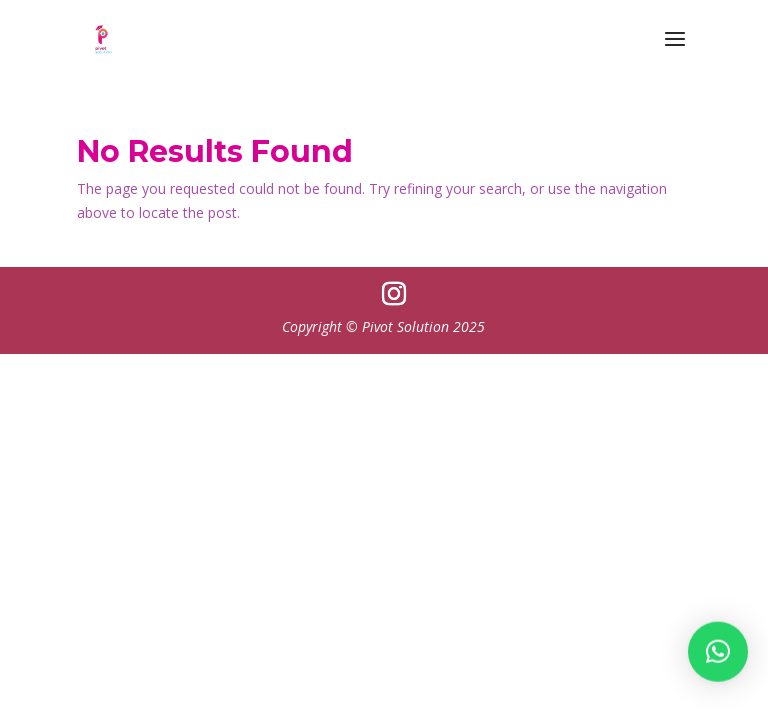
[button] (718, 655)
